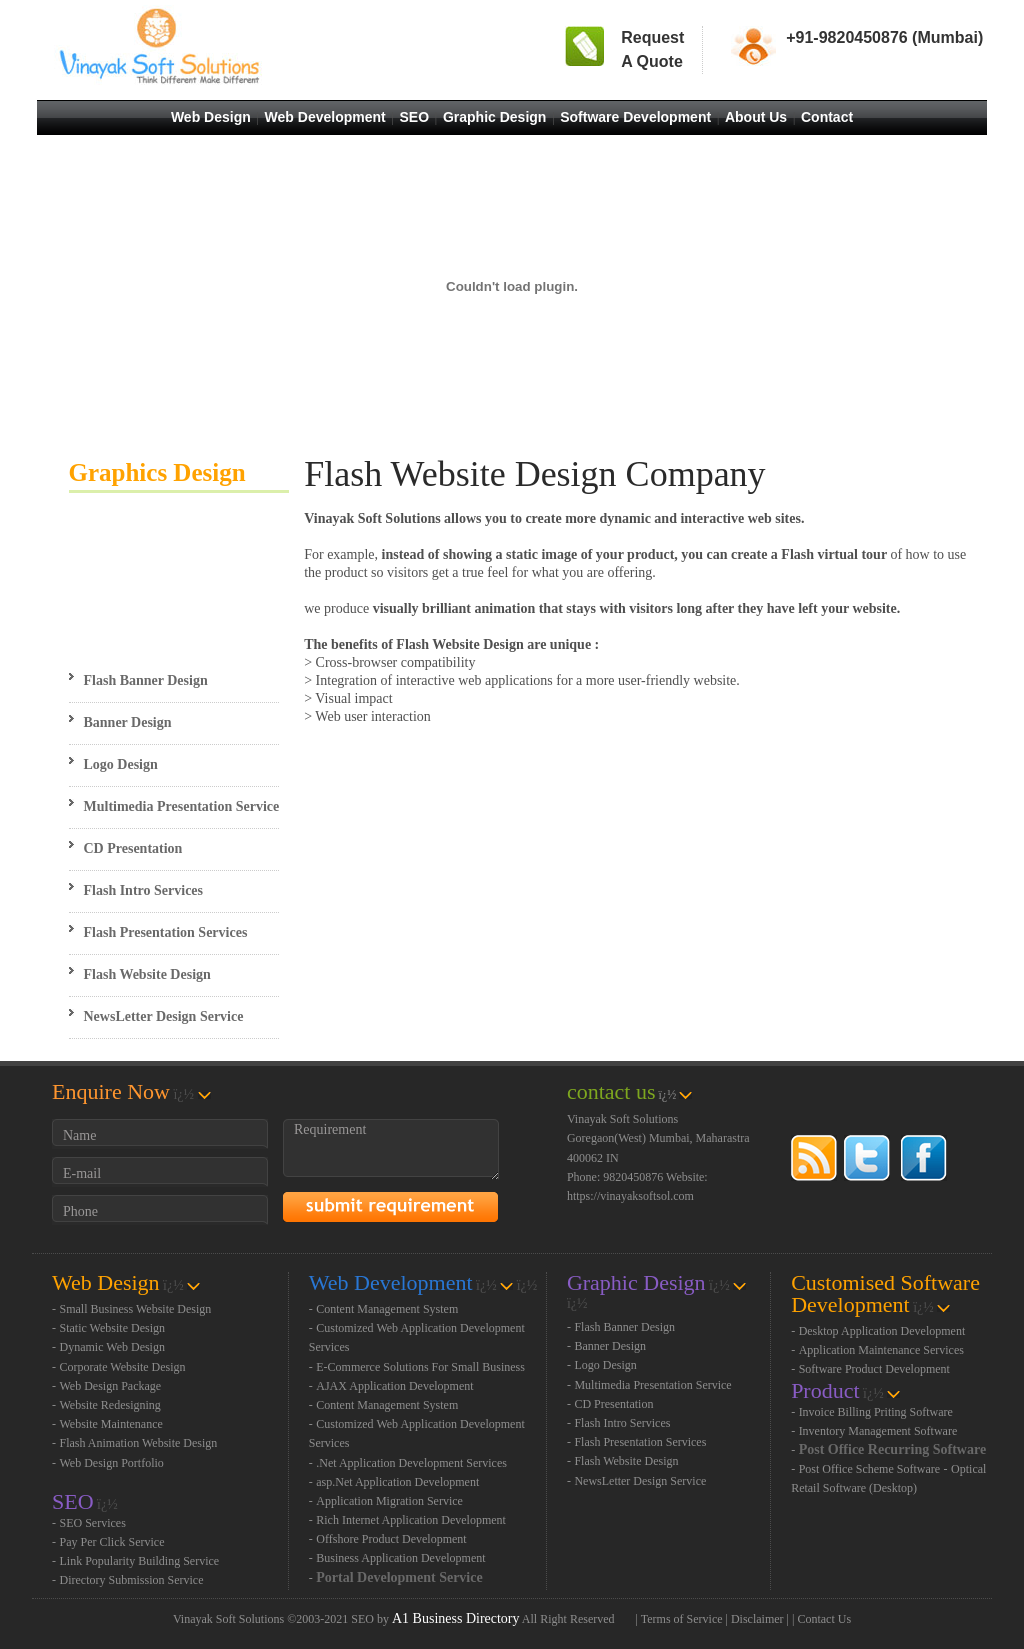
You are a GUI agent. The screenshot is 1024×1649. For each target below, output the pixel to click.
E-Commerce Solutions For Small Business (420, 1367)
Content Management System (387, 1309)
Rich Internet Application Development (411, 1520)
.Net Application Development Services (411, 1463)
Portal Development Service (399, 1577)
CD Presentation (133, 848)
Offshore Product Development (391, 1539)
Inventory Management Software (878, 1431)
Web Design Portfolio (112, 1463)
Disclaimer (757, 1619)
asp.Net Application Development (397, 1482)
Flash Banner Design (146, 680)
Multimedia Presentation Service (182, 806)
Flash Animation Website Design (139, 1443)
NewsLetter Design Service (164, 1016)
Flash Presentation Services (166, 932)
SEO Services (93, 1523)
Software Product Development (874, 1369)
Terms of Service (682, 1619)
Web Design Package (111, 1386)
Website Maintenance (111, 1424)
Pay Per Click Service (112, 1542)
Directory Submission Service (132, 1580)
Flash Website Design (147, 974)
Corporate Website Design (123, 1367)
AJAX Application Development (394, 1386)
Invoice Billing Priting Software (876, 1412)
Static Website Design (112, 1328)
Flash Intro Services (144, 890)
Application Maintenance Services (881, 1350)
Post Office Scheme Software (869, 1469)
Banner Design (128, 722)
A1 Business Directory (456, 1618)
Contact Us (824, 1619)
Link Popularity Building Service (140, 1561)
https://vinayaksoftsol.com (630, 1196)
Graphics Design (157, 472)
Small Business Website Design (136, 1309)
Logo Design (121, 764)
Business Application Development (400, 1558)
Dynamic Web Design (112, 1347)
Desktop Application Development (882, 1331)
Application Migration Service (389, 1501)
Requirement (391, 1149)
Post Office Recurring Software (893, 1449)
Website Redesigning (110, 1405)
